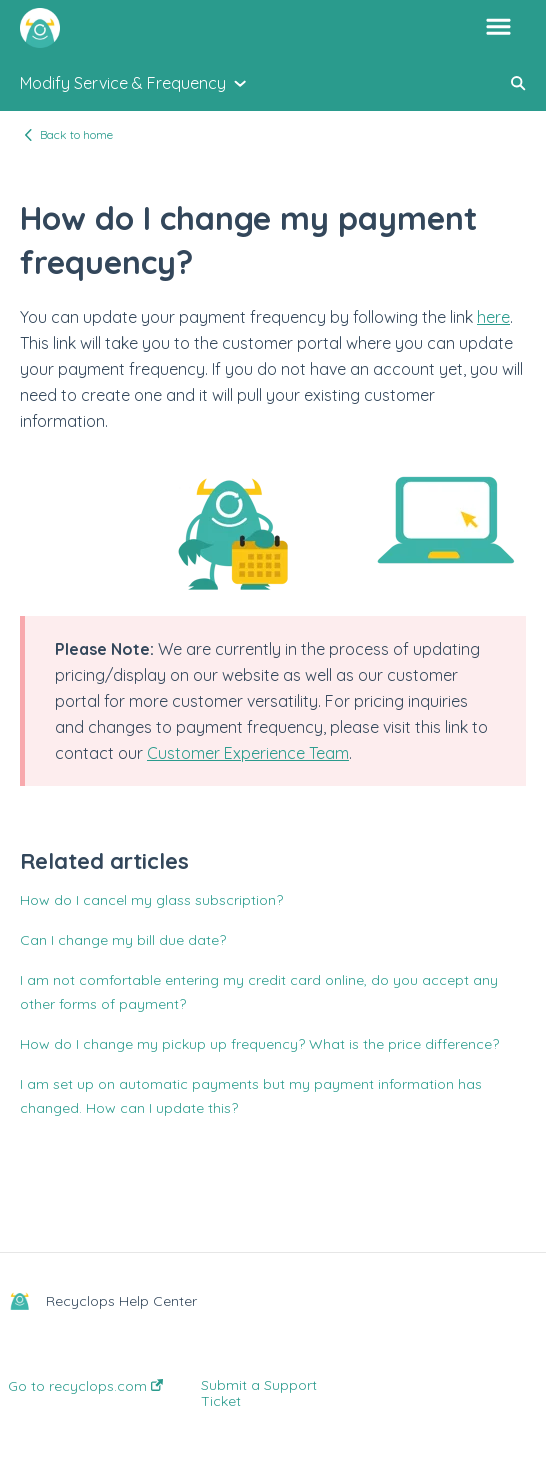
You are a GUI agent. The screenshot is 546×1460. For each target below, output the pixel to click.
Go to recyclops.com (85, 1386)
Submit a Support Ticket (259, 1393)
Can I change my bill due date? (123, 940)
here (493, 317)
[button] (498, 28)
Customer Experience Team (248, 753)
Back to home (76, 134)
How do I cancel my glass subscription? (151, 900)
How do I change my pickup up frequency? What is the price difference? (259, 1044)
